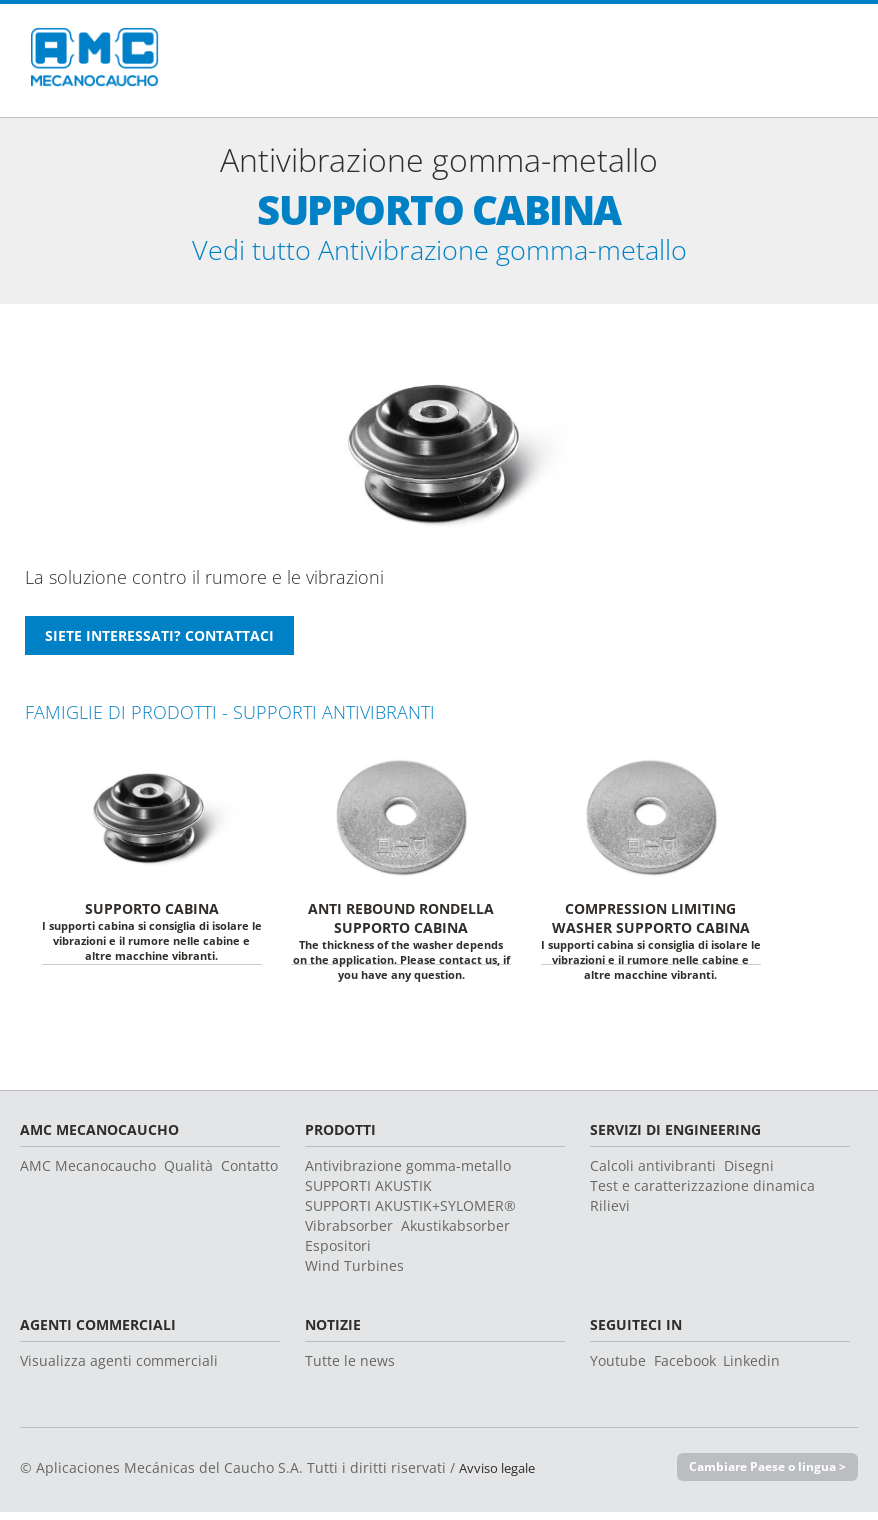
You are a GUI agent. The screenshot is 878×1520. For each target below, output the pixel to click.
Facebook (685, 1367)
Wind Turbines (354, 1272)
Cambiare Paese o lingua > (761, 1474)
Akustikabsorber (455, 1232)
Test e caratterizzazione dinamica (702, 1192)
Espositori (338, 1252)
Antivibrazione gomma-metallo (408, 1172)
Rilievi (610, 1212)
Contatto (249, 1172)
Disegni (749, 1172)
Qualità (188, 1172)
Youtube (618, 1367)
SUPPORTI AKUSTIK (368, 1192)
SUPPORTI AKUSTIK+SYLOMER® (410, 1212)
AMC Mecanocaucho (88, 1172)
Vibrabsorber (349, 1232)
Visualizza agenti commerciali (119, 1367)
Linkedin (751, 1367)
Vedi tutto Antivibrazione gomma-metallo (439, 253)
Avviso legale (502, 1474)
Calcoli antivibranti (653, 1172)
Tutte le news (350, 1367)
